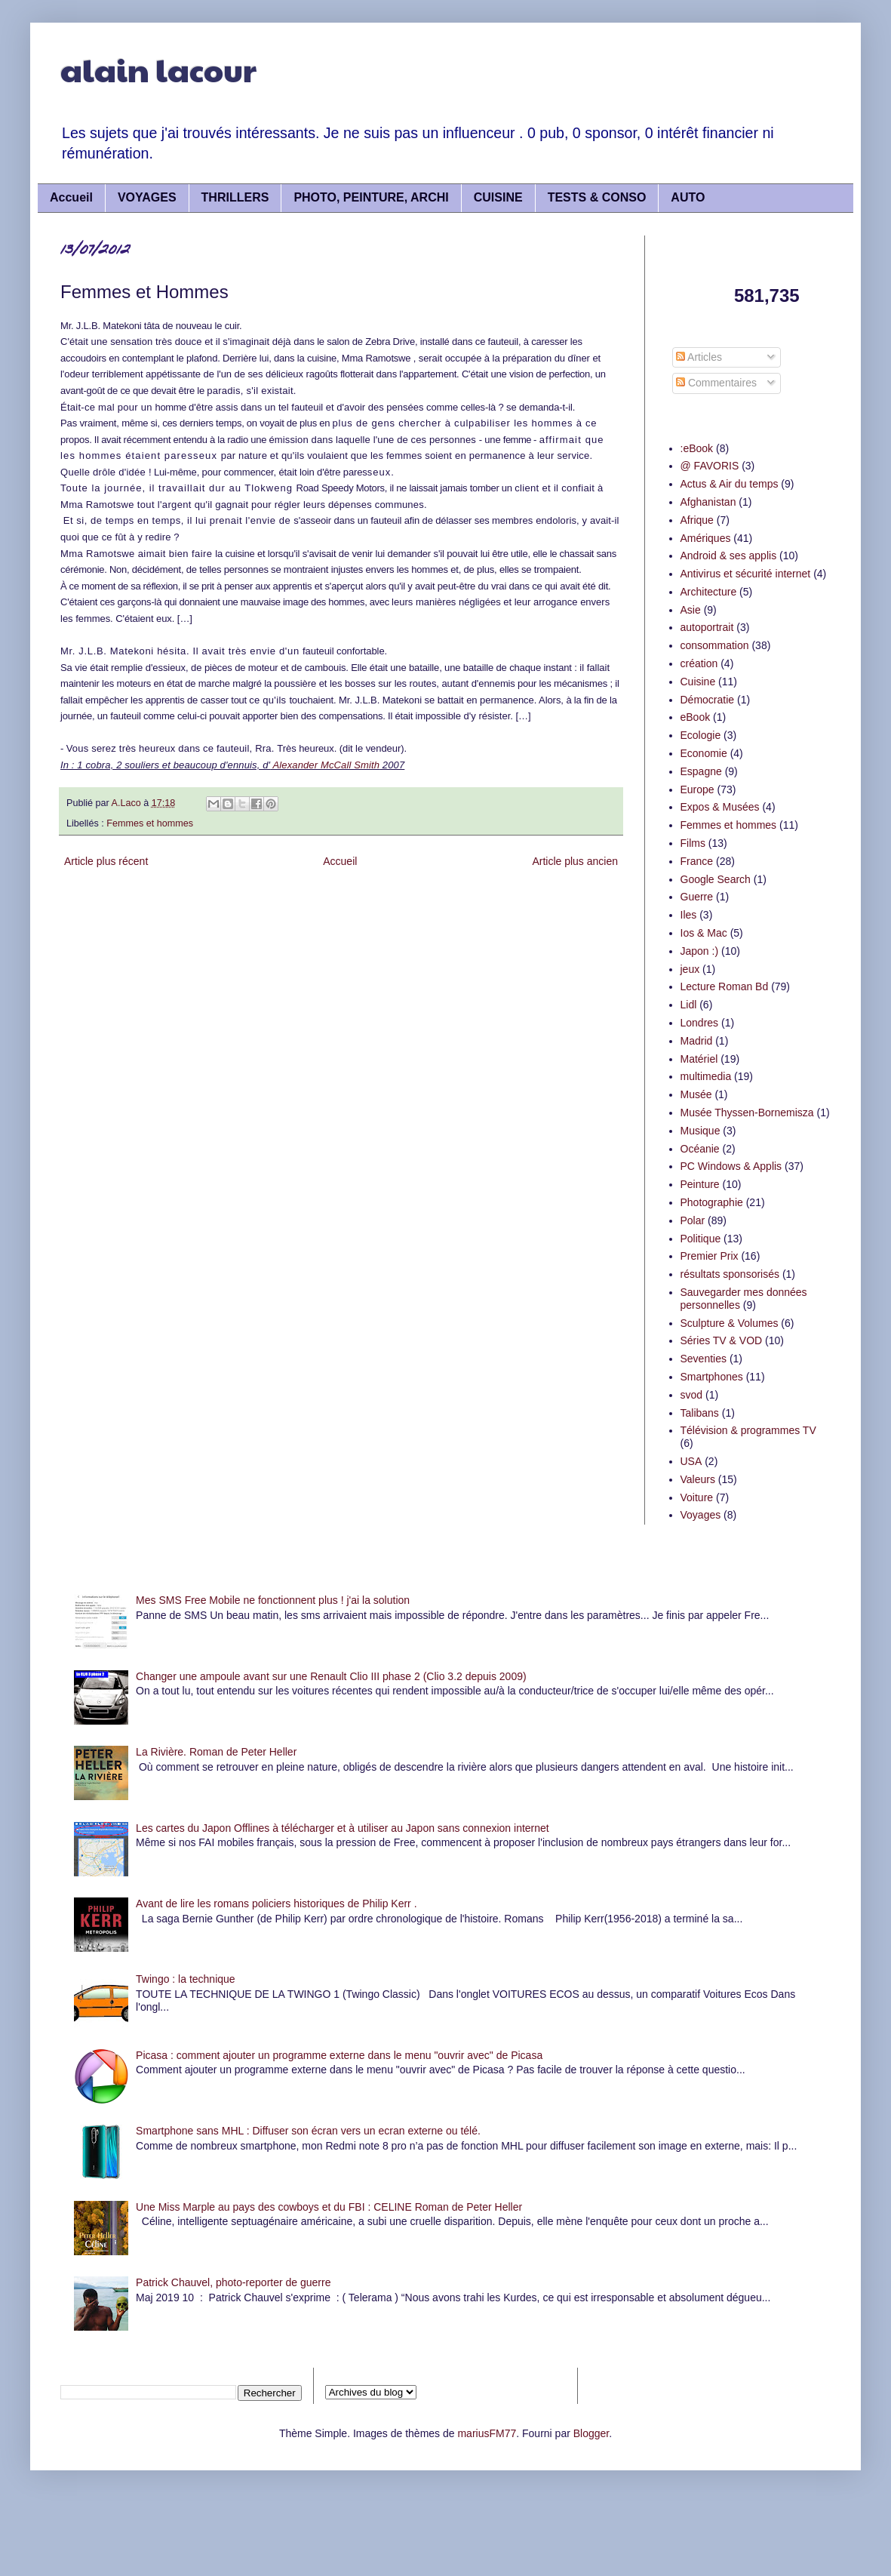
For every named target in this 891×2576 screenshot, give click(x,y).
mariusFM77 (486, 2433)
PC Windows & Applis (731, 1166)
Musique (700, 1131)
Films (693, 843)
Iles (689, 915)
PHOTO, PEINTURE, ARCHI (370, 197)
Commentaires (716, 383)
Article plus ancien (575, 861)
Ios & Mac (704, 933)
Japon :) (700, 951)
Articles (699, 357)
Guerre (697, 897)
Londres (700, 1023)
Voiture (697, 1497)
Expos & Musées (720, 807)
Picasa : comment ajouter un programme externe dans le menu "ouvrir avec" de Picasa (339, 2055)
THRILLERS (235, 197)
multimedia (706, 1076)
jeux (690, 969)
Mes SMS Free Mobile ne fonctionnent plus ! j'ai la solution (273, 1600)
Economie (704, 753)
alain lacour (158, 69)
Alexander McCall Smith (324, 765)
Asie (691, 610)
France (697, 861)
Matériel (699, 1059)
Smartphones (712, 1377)
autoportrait (707, 627)
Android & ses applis (729, 555)
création (699, 663)
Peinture (700, 1184)
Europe (697, 789)
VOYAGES (147, 197)
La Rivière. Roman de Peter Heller (216, 1752)
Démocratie (708, 700)
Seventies (704, 1359)
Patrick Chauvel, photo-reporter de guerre (233, 2282)
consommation (715, 645)
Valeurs (698, 1479)
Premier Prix (710, 1256)
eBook (696, 717)
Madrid (697, 1041)
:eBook (697, 448)
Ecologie (701, 735)
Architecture (709, 592)
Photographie (712, 1202)
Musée (696, 1094)
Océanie (700, 1149)
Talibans (700, 1413)
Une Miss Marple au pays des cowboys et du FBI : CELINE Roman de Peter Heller (329, 2207)
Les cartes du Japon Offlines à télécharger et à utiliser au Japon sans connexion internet (342, 1828)
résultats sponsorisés (730, 1274)
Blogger (591, 2433)
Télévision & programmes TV (748, 1430)
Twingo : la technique (185, 1979)
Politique (701, 1239)
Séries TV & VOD (722, 1340)
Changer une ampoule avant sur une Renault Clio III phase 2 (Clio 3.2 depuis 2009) (331, 1676)
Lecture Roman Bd (725, 986)
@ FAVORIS (710, 466)
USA (691, 1461)
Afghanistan (708, 502)
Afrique (697, 520)
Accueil (71, 197)
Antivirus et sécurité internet (746, 574)
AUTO (688, 197)
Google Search (716, 879)
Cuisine (698, 682)
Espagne (701, 771)
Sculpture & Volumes (730, 1323)
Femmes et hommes (149, 823)
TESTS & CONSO (597, 197)
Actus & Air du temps (730, 484)
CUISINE (498, 197)
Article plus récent (106, 861)
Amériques (706, 538)
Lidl (689, 1005)
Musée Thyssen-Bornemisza (747, 1112)
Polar (693, 1220)
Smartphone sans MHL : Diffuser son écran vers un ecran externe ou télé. (308, 2131)
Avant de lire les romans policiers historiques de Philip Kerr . (276, 1903)
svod (692, 1395)
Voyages (701, 1515)
